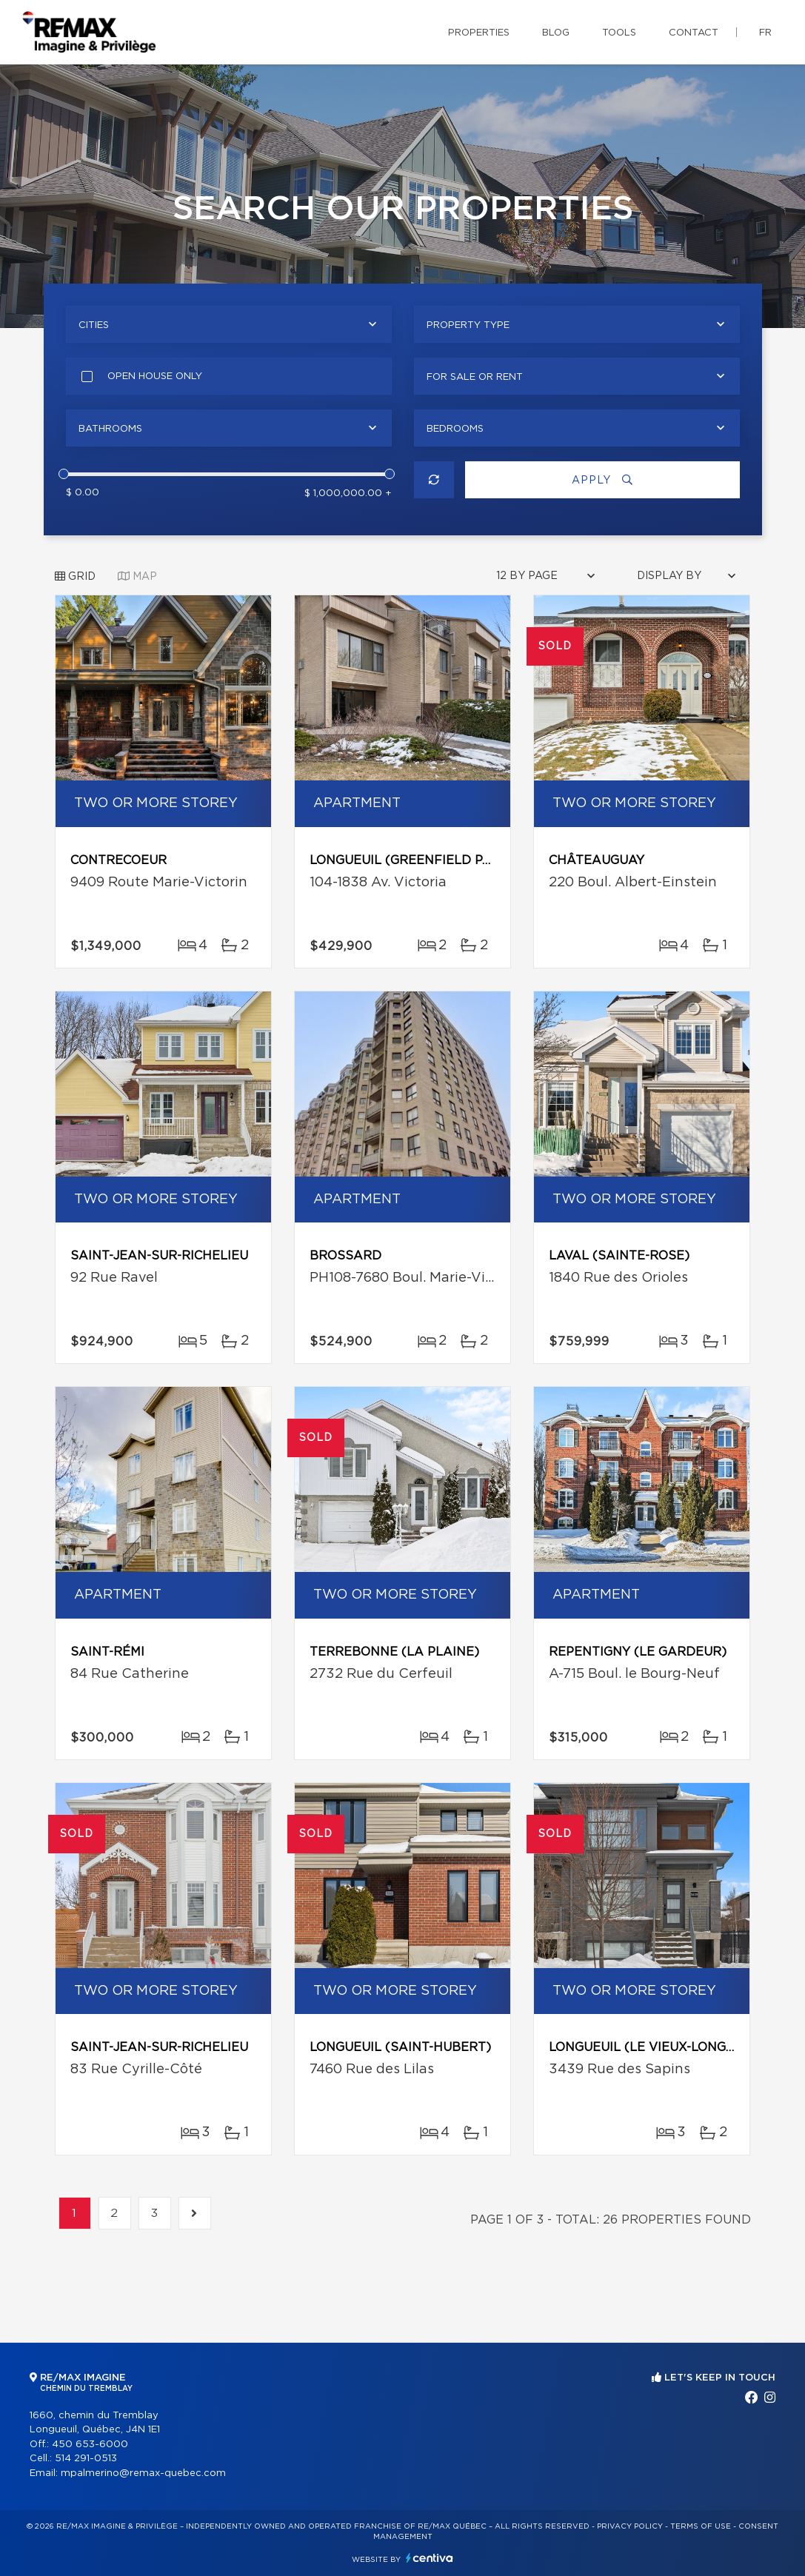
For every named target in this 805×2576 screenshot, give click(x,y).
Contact (693, 33)
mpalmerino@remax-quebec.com (143, 2473)
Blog (555, 33)
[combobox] (229, 324)
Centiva (429, 2558)
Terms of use (700, 2526)
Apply (602, 480)
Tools (619, 33)
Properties (479, 33)
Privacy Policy (630, 2526)
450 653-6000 (90, 2444)
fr (765, 33)
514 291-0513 (86, 2458)
